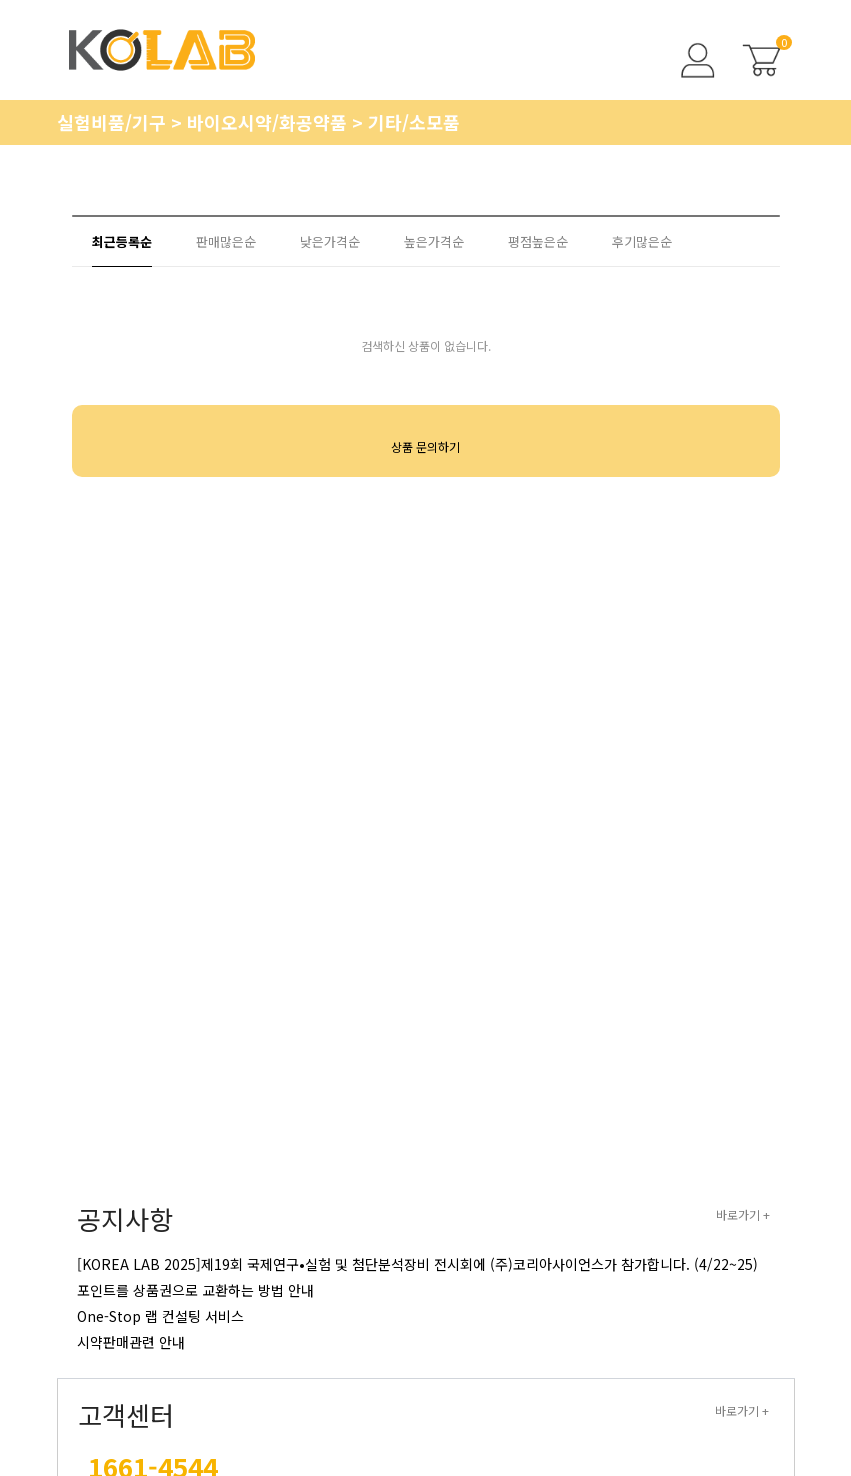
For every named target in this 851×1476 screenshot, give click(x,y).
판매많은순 (226, 241)
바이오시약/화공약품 (269, 122)
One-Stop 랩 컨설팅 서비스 (160, 1316)
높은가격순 (434, 241)
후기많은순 (642, 241)
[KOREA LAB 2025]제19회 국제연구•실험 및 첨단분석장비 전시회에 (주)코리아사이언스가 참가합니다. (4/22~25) (417, 1264)
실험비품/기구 (114, 122)
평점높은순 (538, 241)
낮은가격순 (330, 241)
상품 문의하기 (425, 446)
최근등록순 (122, 241)
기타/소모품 (414, 122)
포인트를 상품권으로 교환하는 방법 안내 (195, 1290)
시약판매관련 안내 (131, 1342)
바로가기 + (743, 1214)
